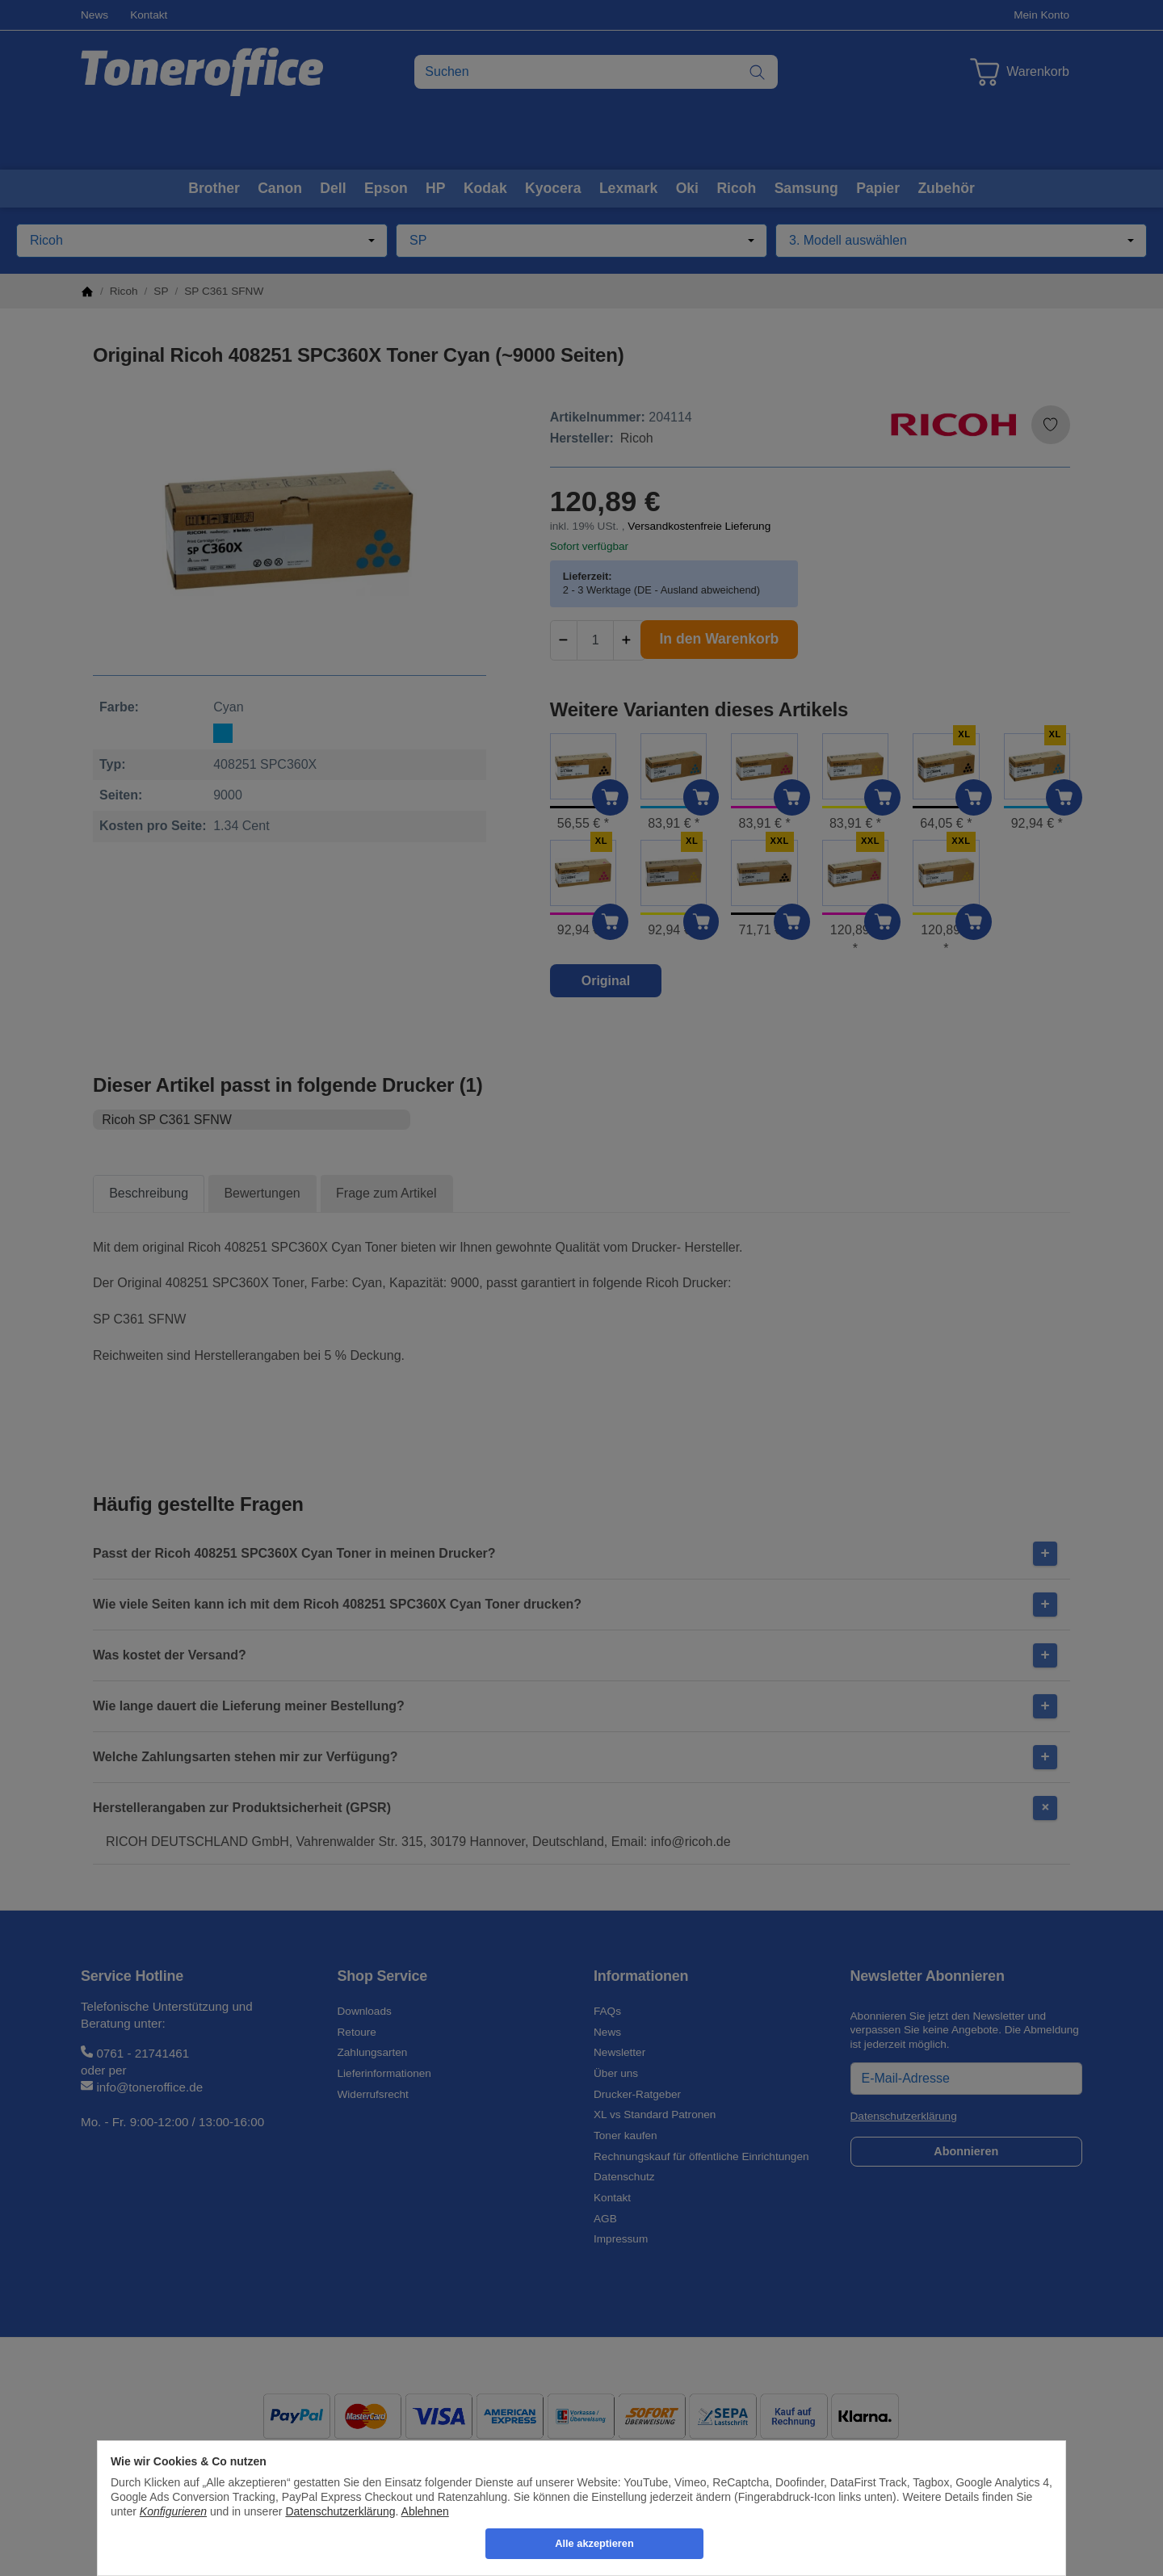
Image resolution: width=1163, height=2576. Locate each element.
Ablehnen (425, 2511)
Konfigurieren (173, 2511)
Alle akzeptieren (594, 2543)
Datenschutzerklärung (340, 2511)
